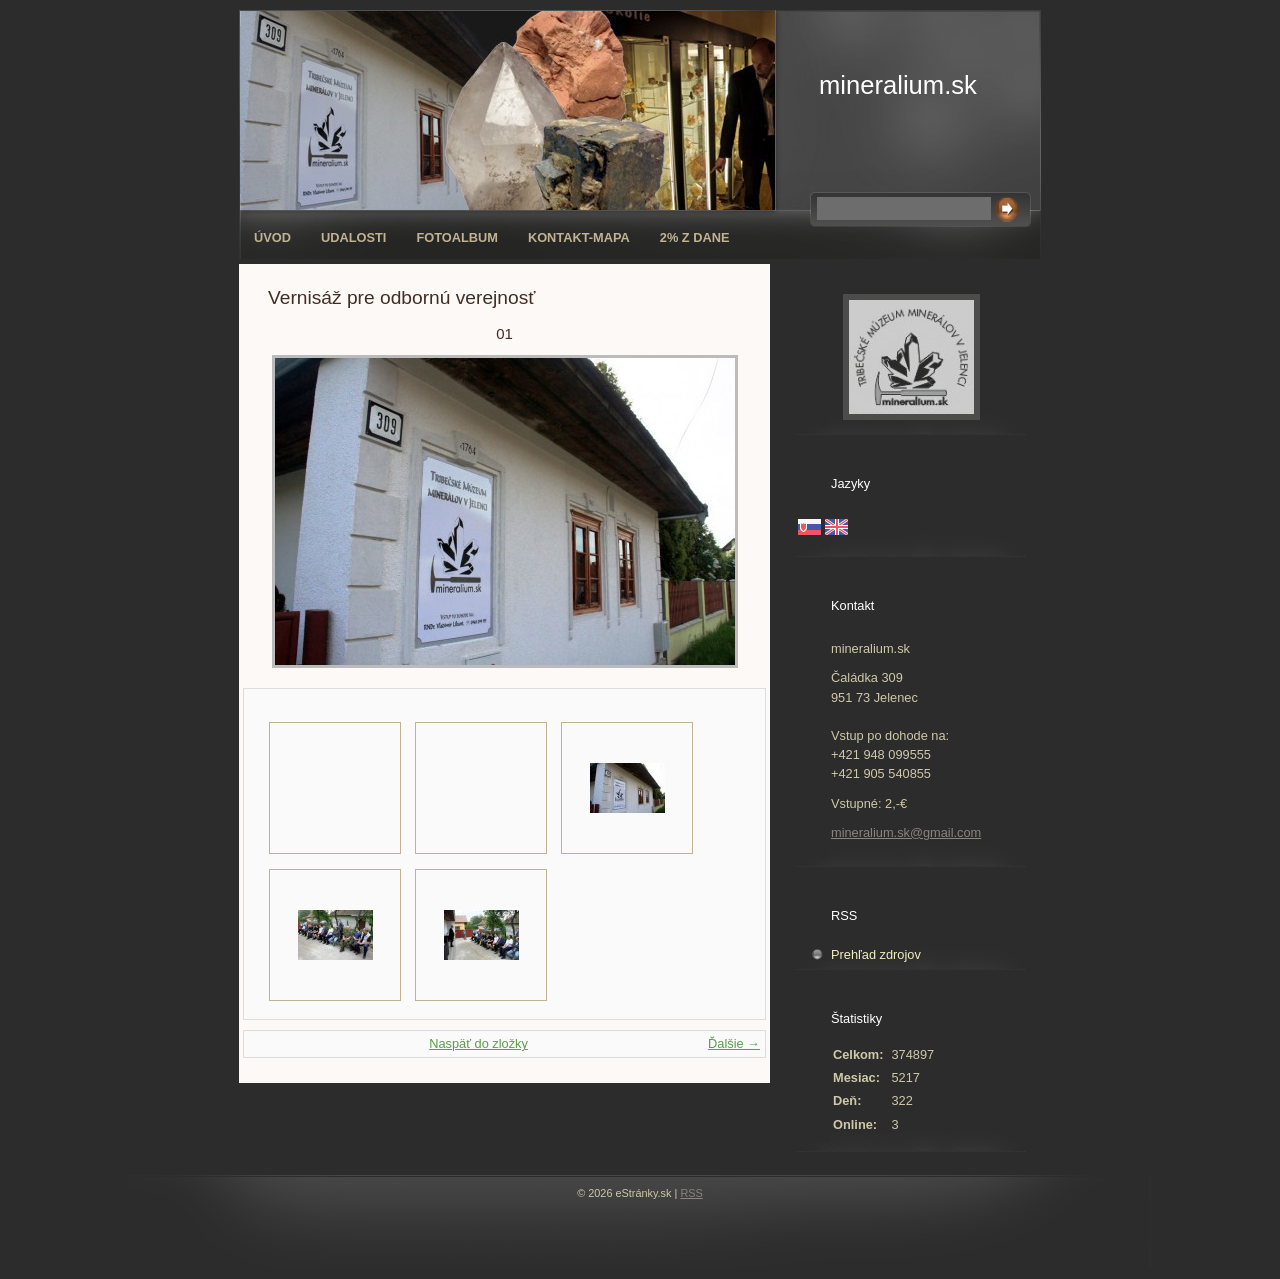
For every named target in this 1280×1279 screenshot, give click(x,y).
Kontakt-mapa (579, 237)
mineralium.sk (898, 85)
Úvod (272, 237)
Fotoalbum (457, 237)
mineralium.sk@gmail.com (906, 832)
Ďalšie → (734, 1043)
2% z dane (695, 237)
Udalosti (353, 237)
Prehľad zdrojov (876, 954)
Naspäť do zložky (478, 1043)
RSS (691, 1193)
